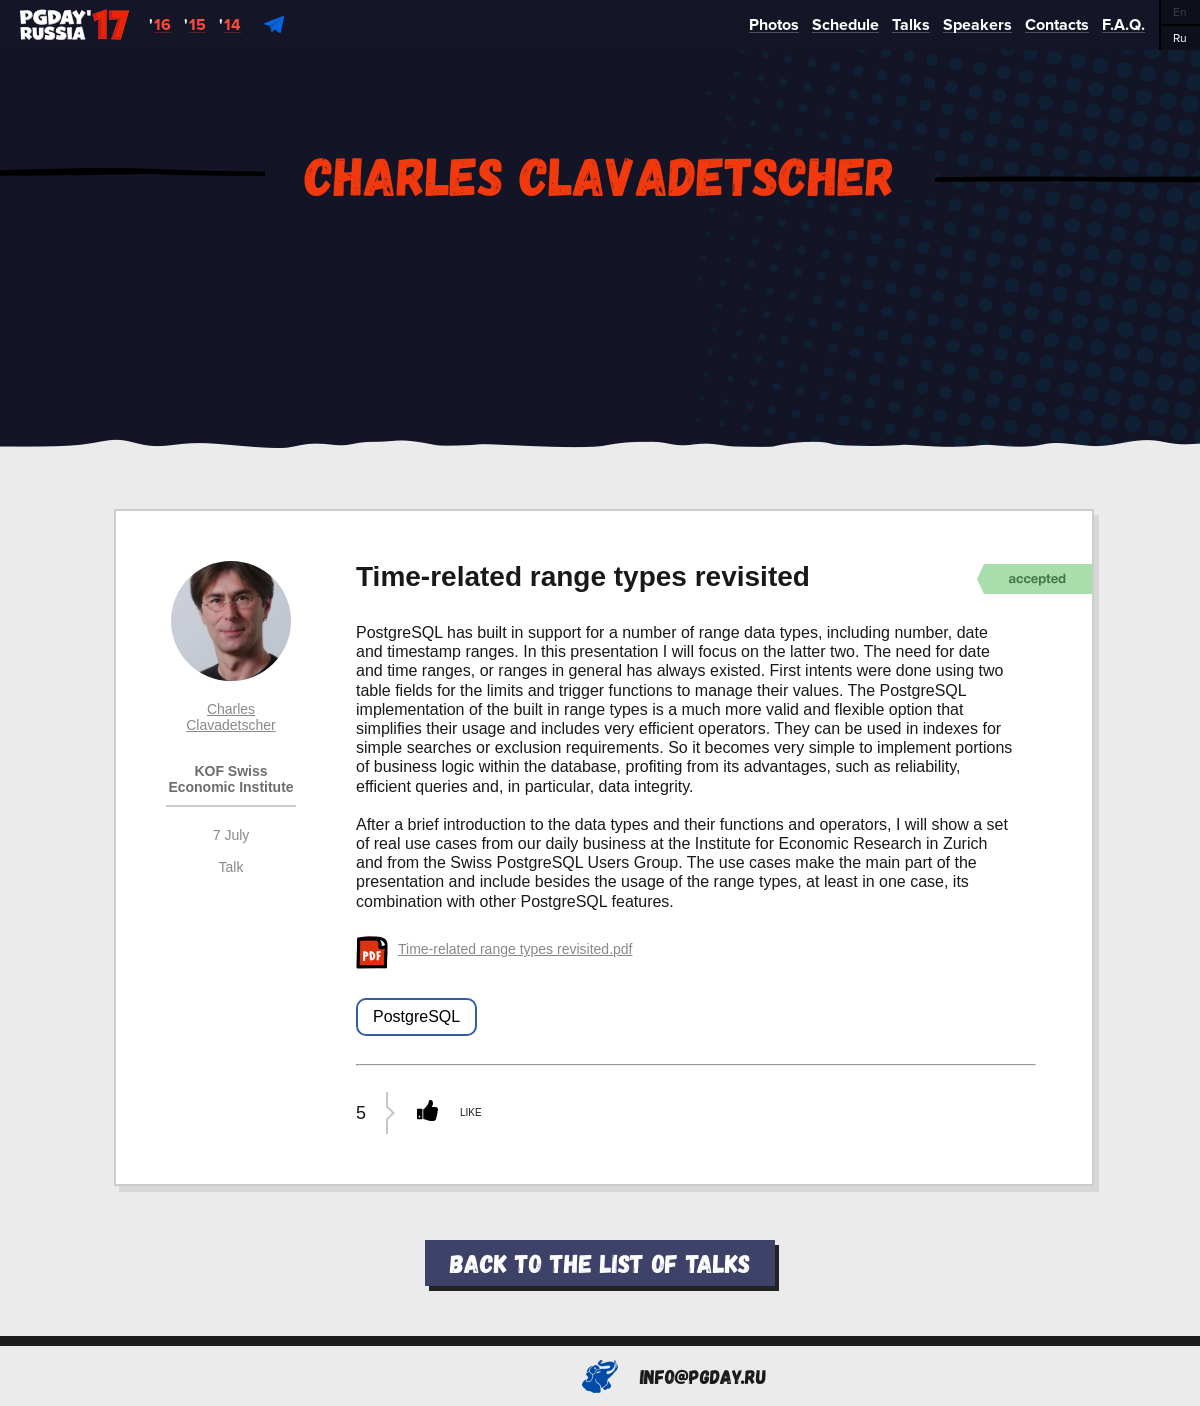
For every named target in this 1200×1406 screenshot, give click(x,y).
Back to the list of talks (600, 1262)
